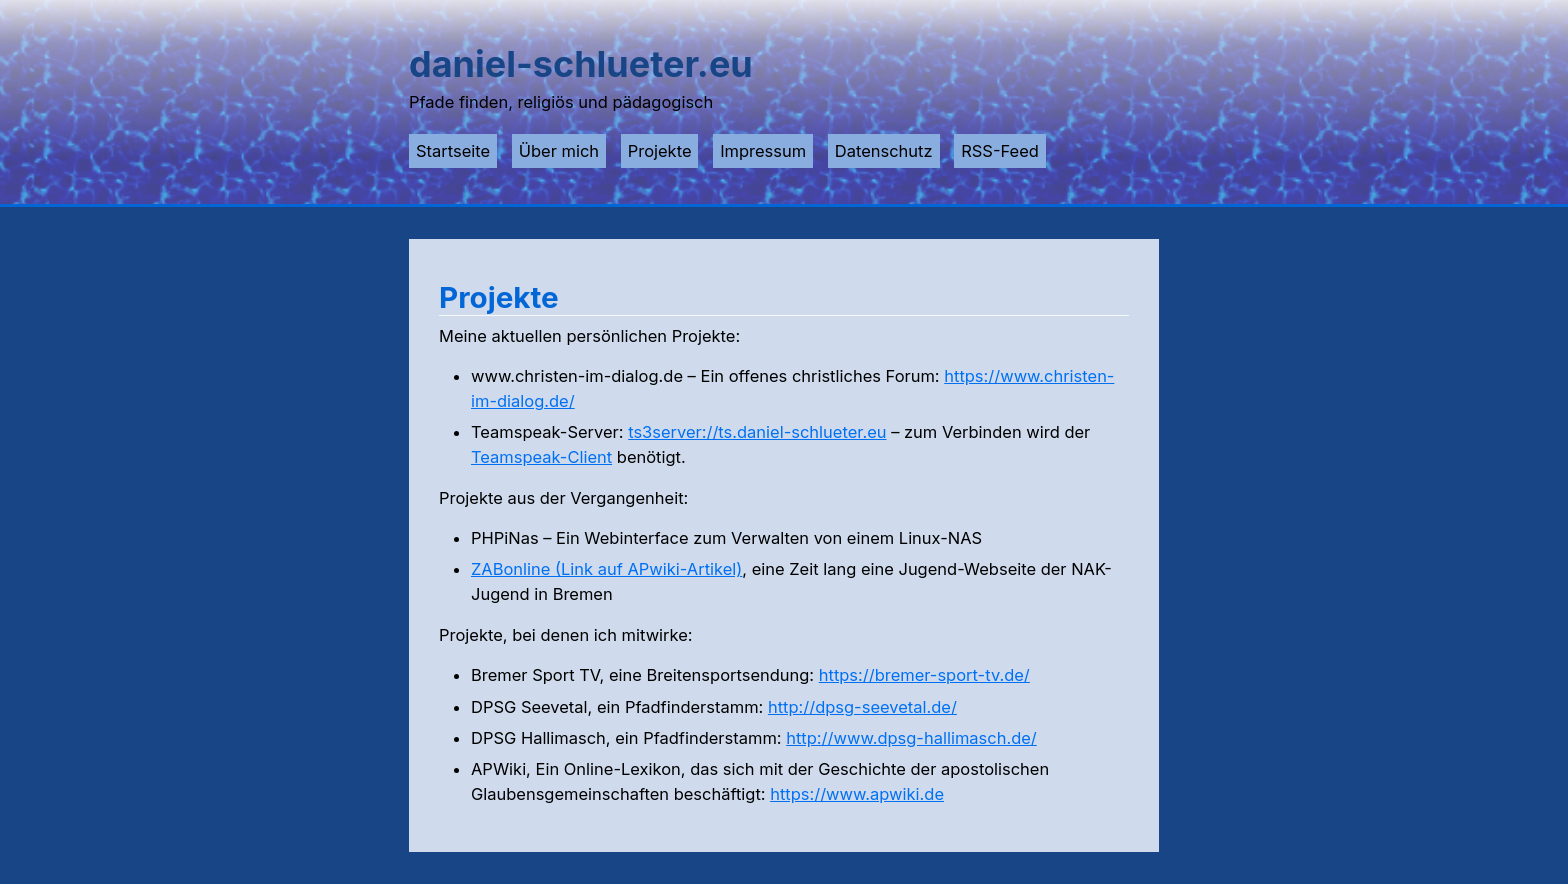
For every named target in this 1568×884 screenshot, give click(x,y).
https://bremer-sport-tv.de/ (924, 675)
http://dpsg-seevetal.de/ (862, 707)
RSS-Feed (1000, 151)
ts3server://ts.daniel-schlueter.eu (757, 432)
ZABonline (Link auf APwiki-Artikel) (606, 569)
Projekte (660, 151)
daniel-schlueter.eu (581, 64)
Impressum (763, 151)
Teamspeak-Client (541, 457)
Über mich (559, 151)
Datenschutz (884, 151)
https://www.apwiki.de (857, 794)
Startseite (453, 151)
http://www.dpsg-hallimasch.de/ (911, 738)
